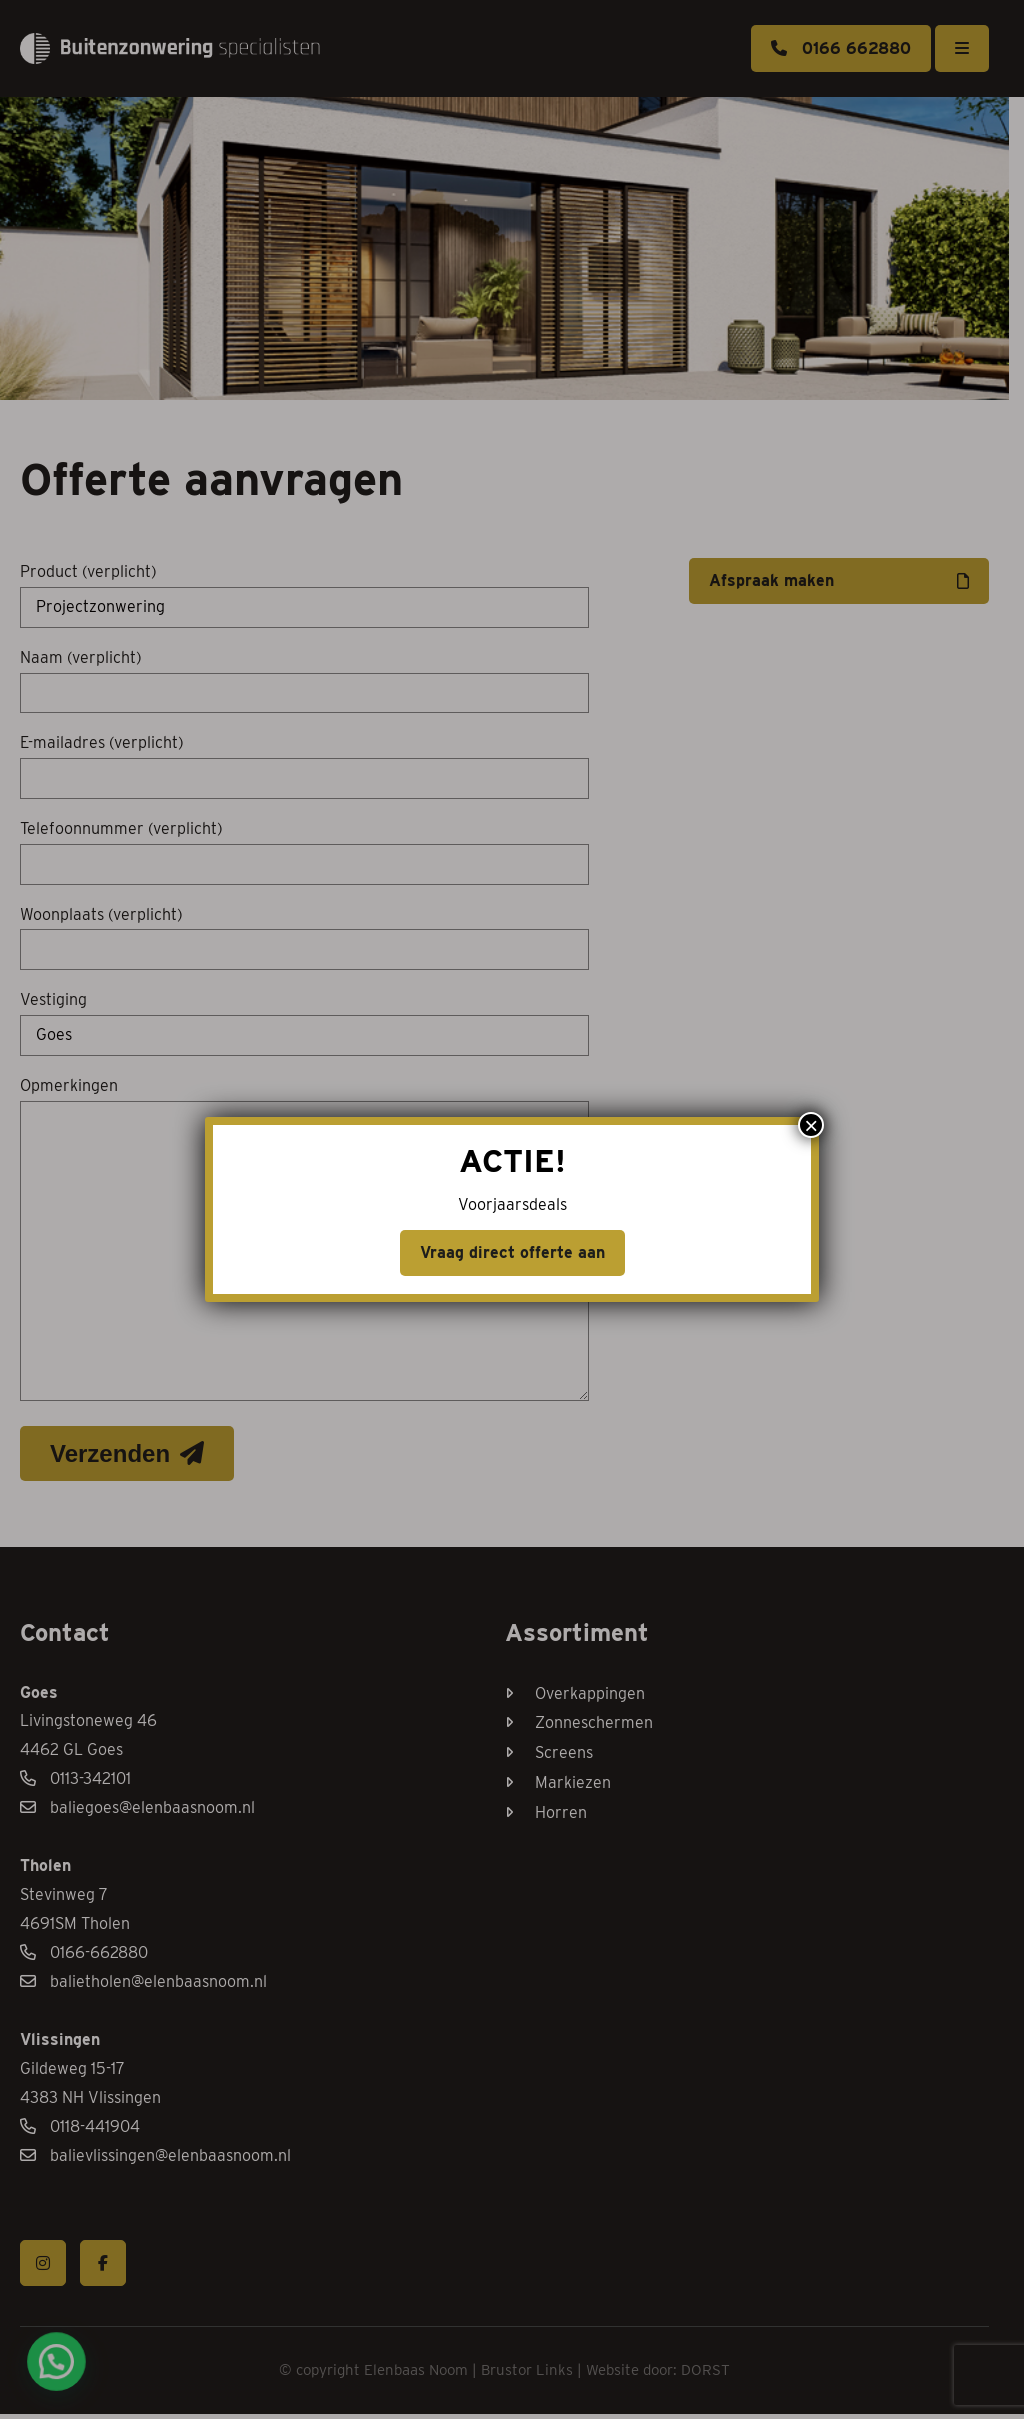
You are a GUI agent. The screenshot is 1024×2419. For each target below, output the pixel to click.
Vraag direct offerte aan (512, 1252)
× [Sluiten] (811, 1125)
